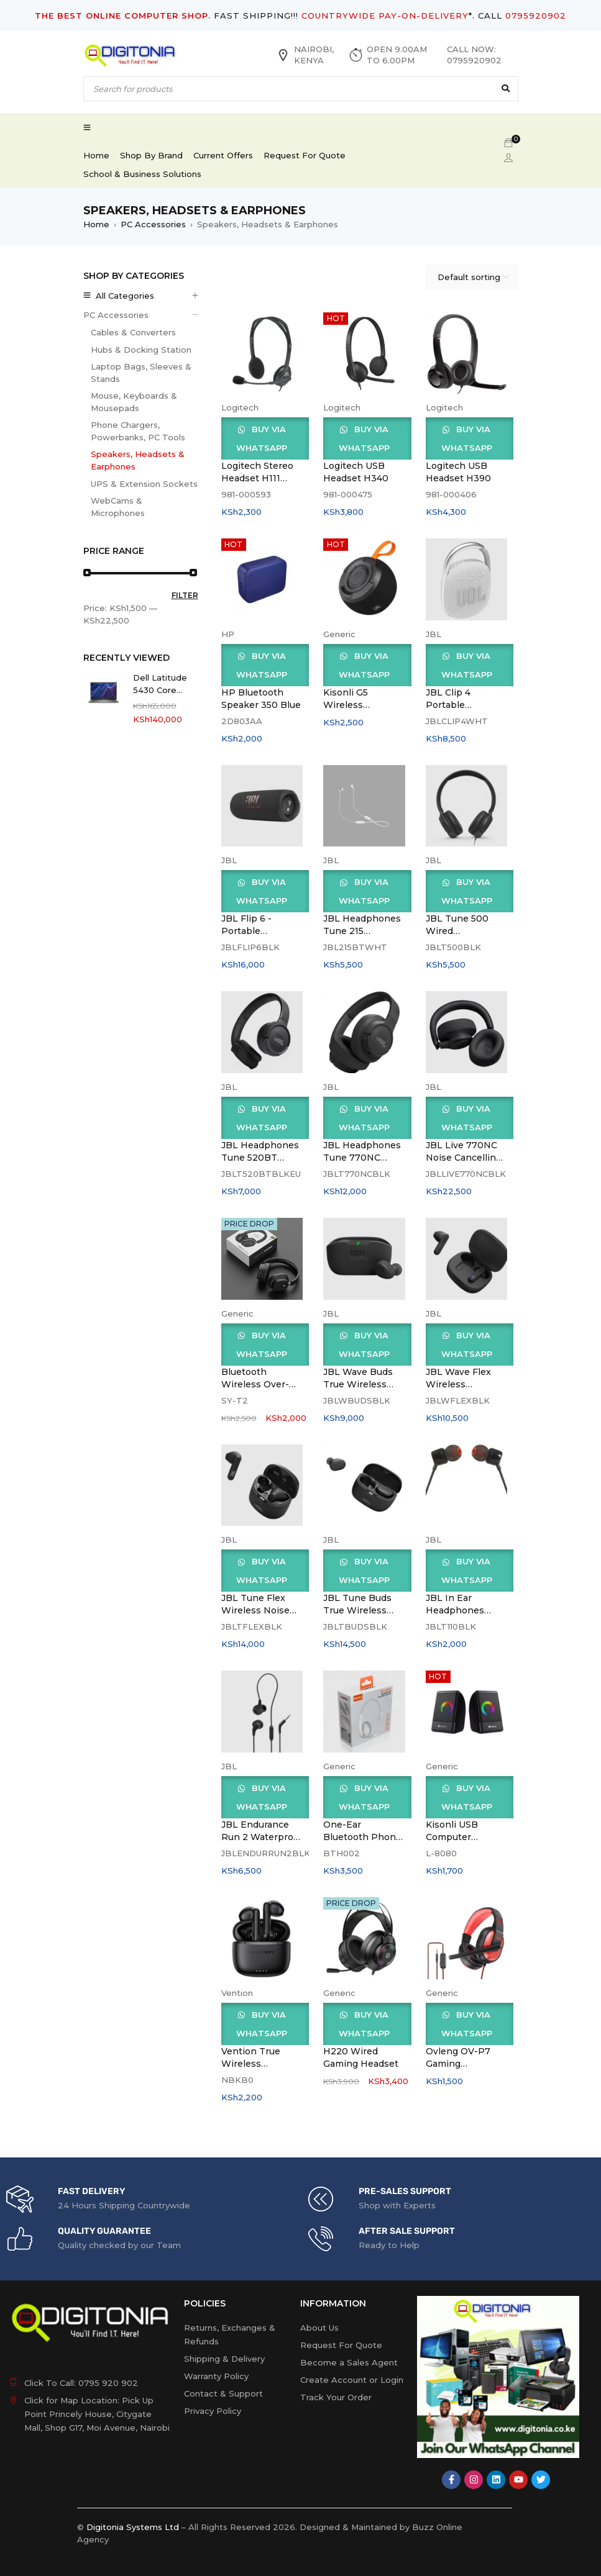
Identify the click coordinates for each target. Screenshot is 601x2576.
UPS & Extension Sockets (144, 484)
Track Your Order (336, 2397)
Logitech (240, 407)
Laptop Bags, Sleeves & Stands (141, 372)
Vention (237, 1993)
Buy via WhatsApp (261, 438)
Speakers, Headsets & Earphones (138, 460)
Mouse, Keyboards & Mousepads (134, 402)
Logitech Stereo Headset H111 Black (257, 478)
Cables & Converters (133, 332)
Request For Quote (341, 2345)
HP (227, 634)
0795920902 (535, 15)
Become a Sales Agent (349, 2362)
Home (96, 224)
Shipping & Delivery (224, 2359)
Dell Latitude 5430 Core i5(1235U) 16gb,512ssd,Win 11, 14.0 (164, 684)
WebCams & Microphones (118, 507)
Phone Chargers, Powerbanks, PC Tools (138, 431)
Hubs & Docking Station (141, 350)
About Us (319, 2328)
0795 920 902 (108, 2383)
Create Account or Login (351, 2380)
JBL (433, 634)
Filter (185, 595)
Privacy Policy (212, 2411)
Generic (339, 634)
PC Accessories (153, 224)
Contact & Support (223, 2393)
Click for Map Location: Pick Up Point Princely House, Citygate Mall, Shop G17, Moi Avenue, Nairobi (97, 2414)
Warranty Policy (216, 2376)
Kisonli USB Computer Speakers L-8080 (464, 1837)
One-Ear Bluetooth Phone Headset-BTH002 (363, 1837)
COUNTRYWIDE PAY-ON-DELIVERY (385, 15)
